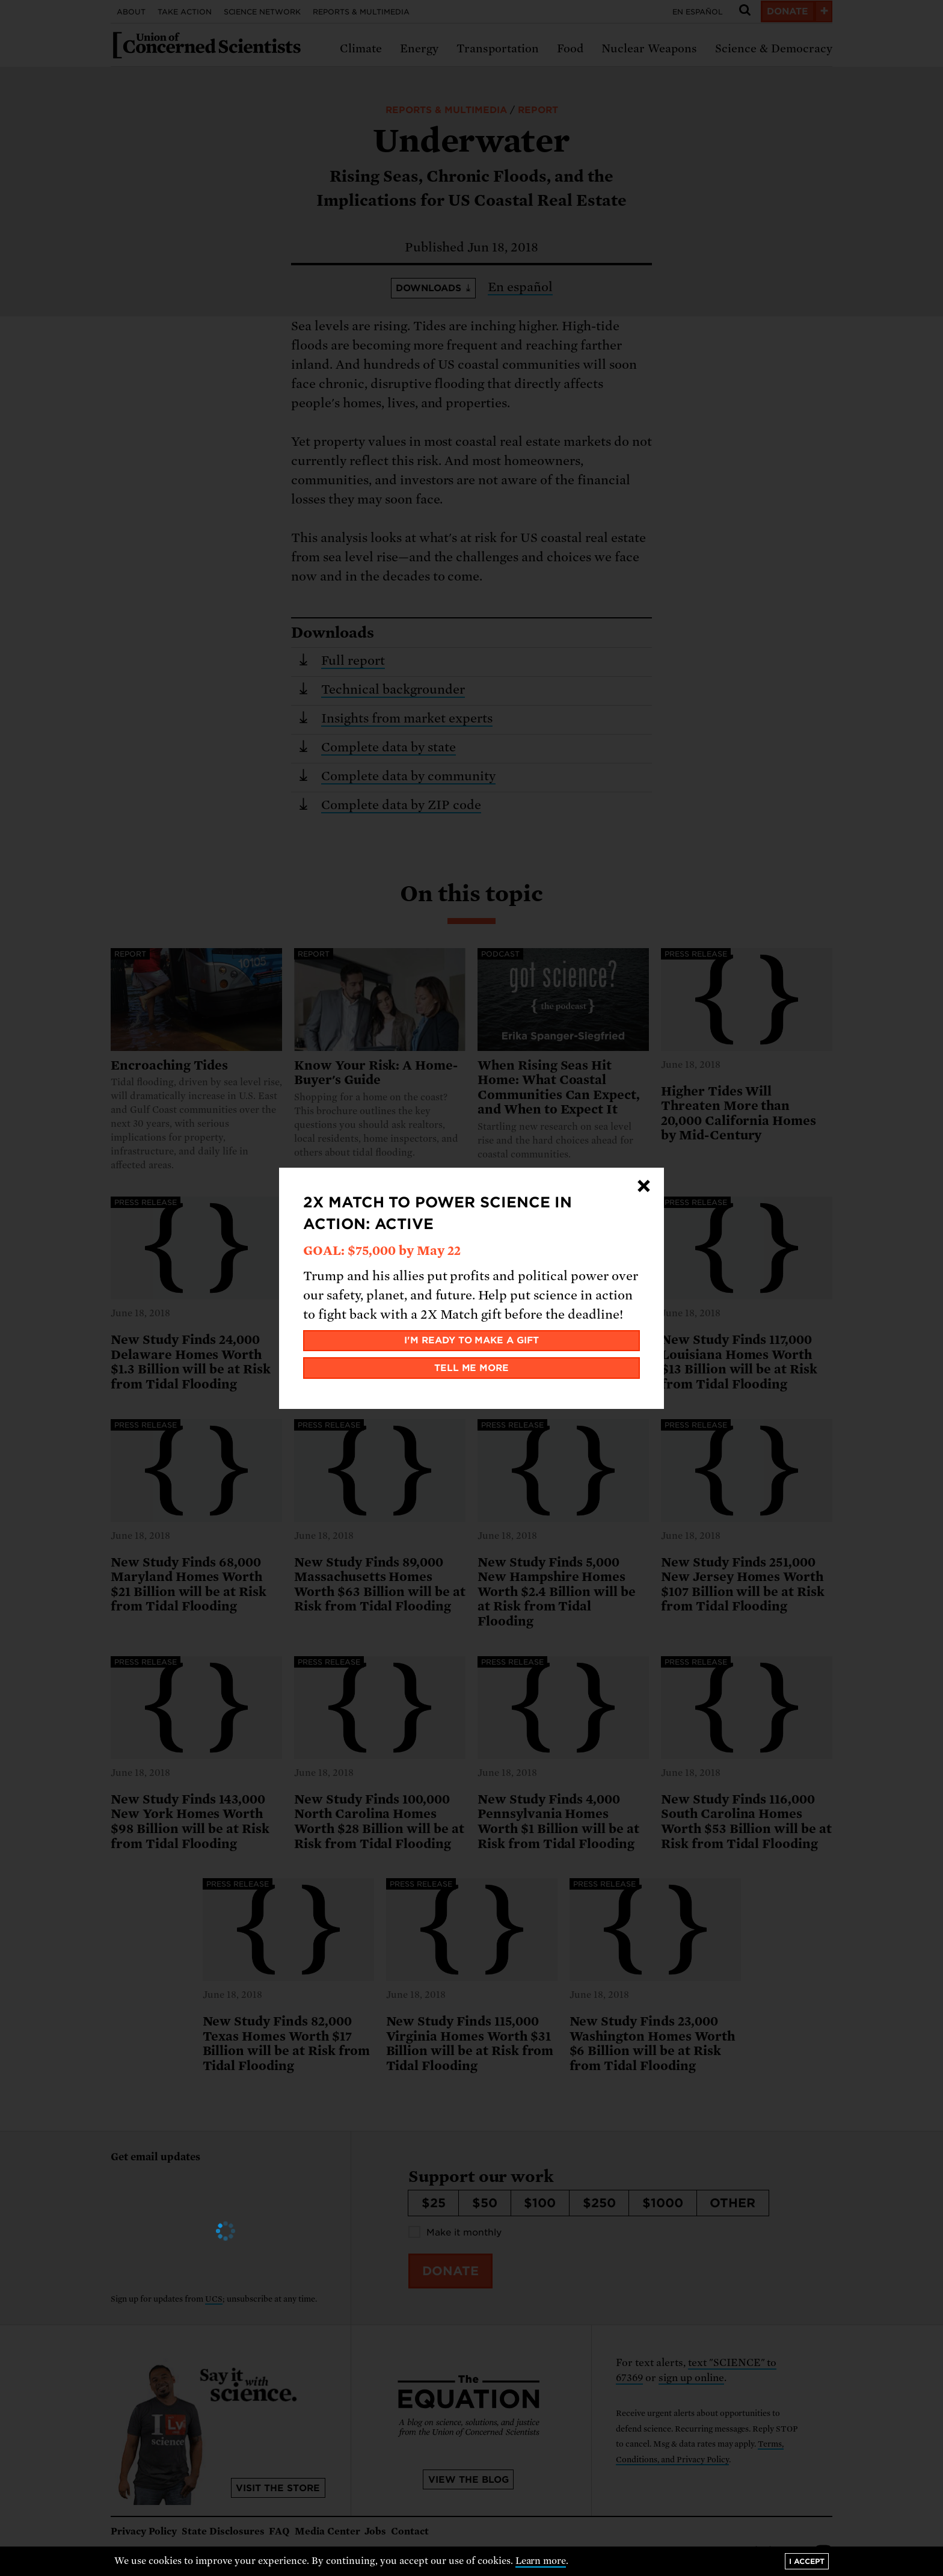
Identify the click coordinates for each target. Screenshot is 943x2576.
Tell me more (471, 1368)
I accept (807, 2561)
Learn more (541, 2561)
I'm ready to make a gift (471, 1340)
